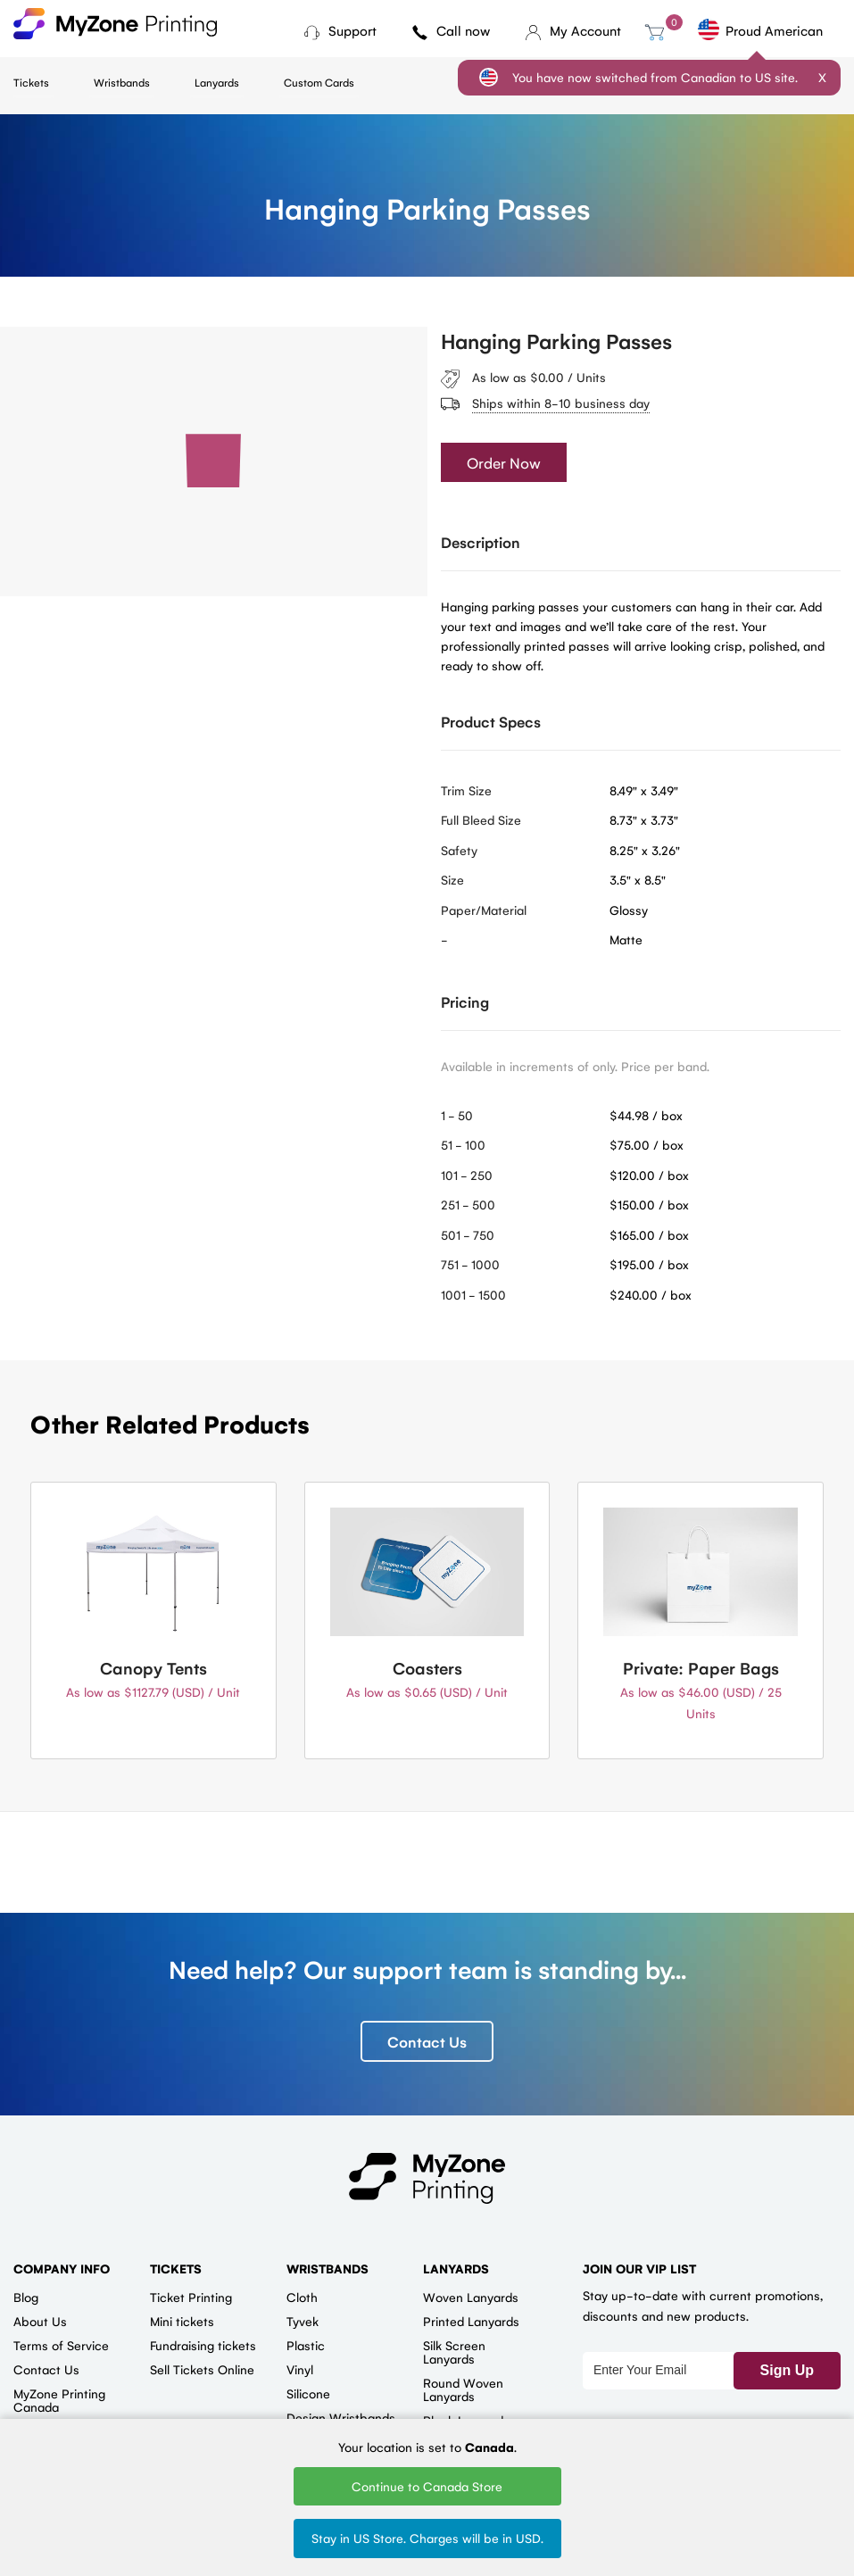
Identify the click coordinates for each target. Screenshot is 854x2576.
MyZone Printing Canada (59, 2399)
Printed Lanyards (471, 2321)
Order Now (504, 463)
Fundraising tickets (203, 2345)
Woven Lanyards (470, 2297)
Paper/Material (483, 910)
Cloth (302, 2297)
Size (452, 880)
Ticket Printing (191, 2297)
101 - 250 (467, 1175)
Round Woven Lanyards (463, 2389)
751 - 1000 (470, 1265)
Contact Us (427, 2041)
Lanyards (217, 82)
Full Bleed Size (481, 820)
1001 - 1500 (473, 1294)
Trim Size (466, 790)
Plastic (305, 2345)
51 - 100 (463, 1145)
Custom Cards (319, 82)
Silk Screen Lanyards (454, 2351)
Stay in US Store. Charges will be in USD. (427, 2538)
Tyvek (302, 2321)
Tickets (31, 82)
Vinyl (299, 2369)
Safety (459, 850)
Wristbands (122, 82)
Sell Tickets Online (202, 2369)
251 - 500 (468, 1205)
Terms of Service (61, 2345)
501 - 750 (467, 1234)
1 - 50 (457, 1115)
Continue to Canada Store (427, 2486)
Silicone (308, 2393)
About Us (40, 2321)
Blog (25, 2297)
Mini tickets (182, 2321)
